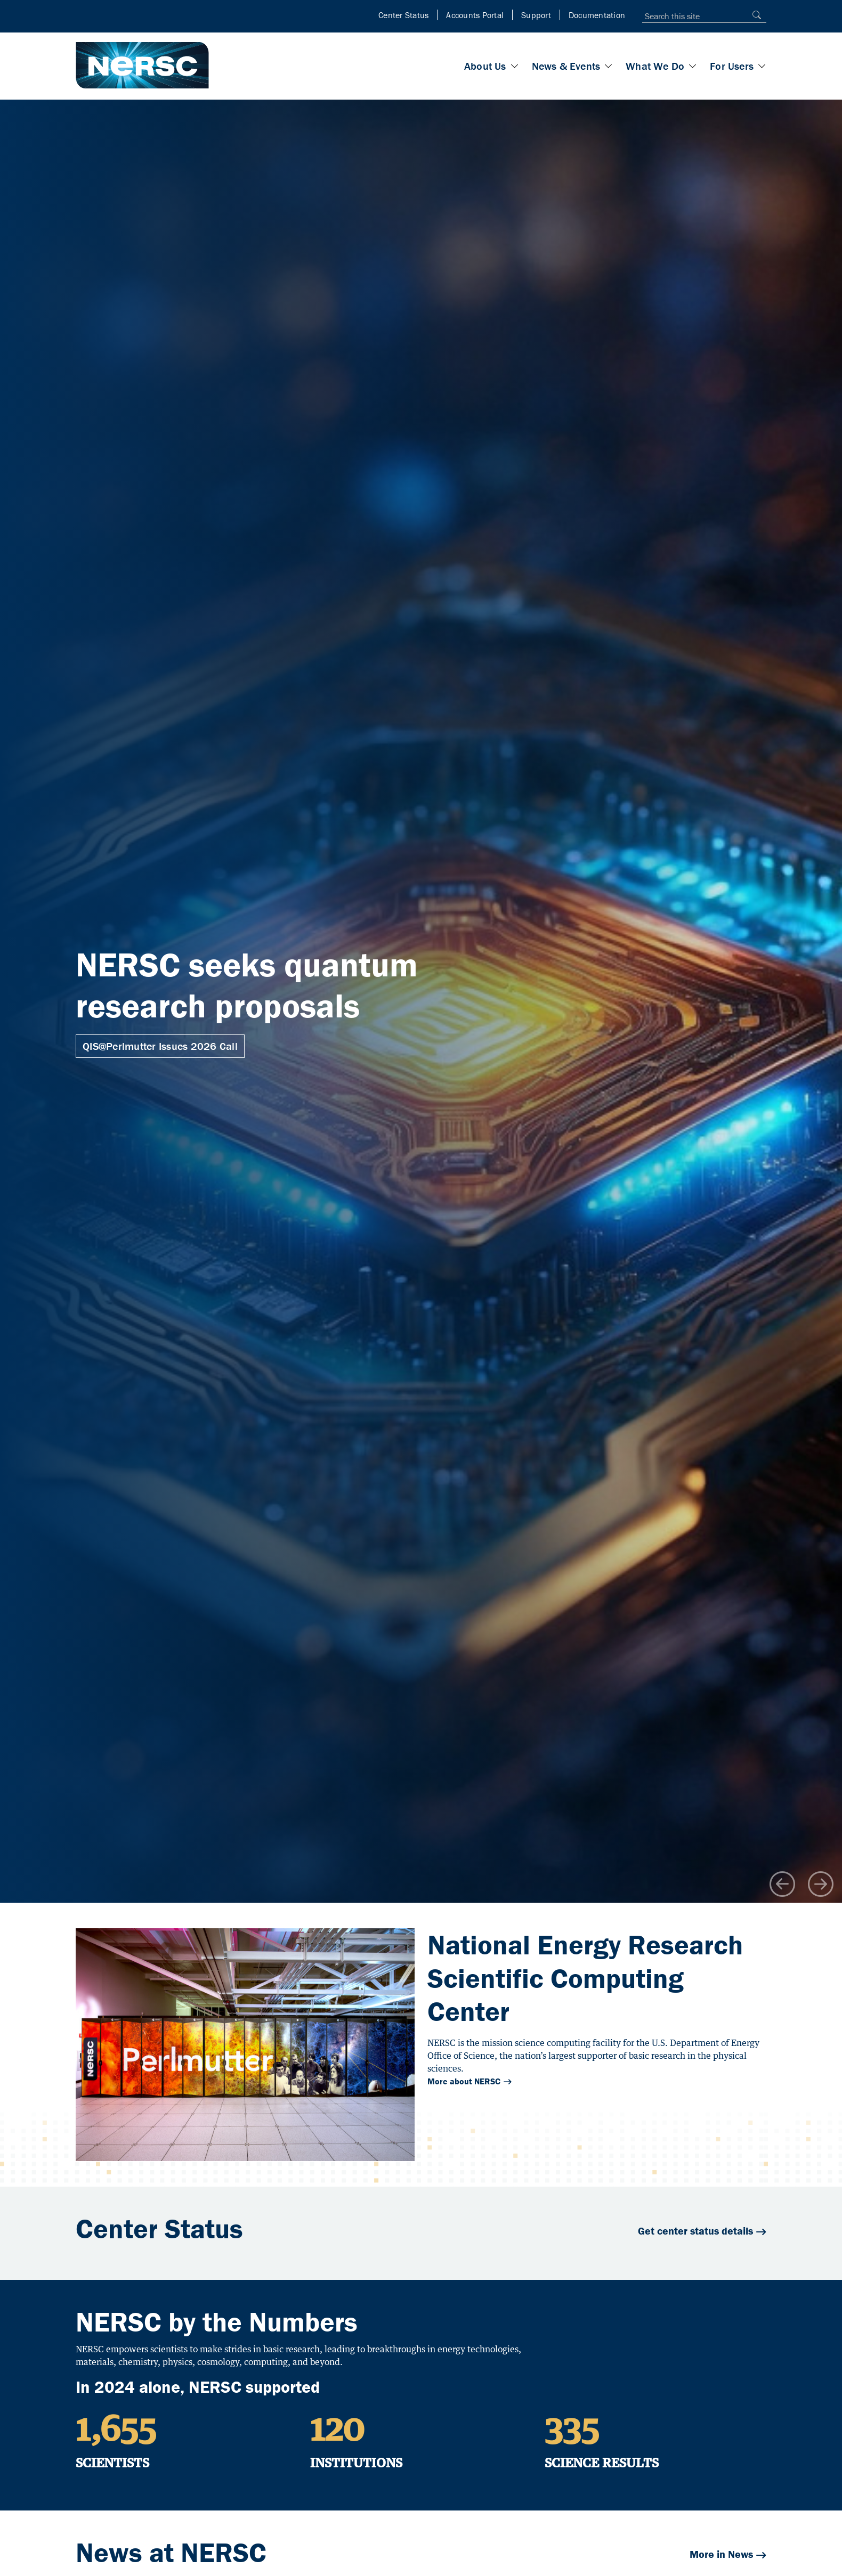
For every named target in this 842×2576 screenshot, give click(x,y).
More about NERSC (463, 2081)
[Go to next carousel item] (820, 1883)
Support (536, 15)
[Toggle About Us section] (515, 66)
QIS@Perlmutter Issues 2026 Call (160, 1046)
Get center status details (695, 2230)
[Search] (754, 14)
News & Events (566, 65)
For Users (732, 65)
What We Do (655, 65)
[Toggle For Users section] (762, 66)
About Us (485, 65)
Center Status (403, 15)
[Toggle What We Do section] (693, 66)
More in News (721, 2554)
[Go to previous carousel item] (782, 1883)
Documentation (597, 15)
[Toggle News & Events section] (608, 66)
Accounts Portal (475, 15)
